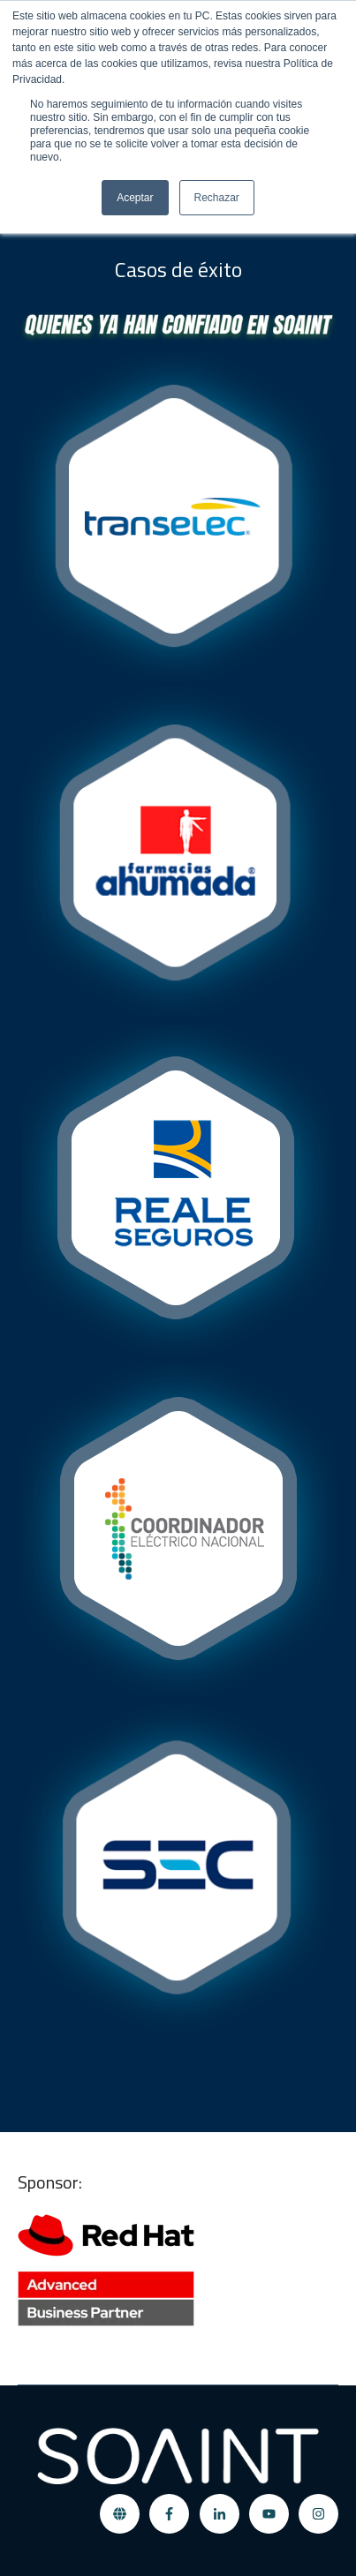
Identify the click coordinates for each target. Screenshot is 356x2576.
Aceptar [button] (135, 198)
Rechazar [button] (216, 198)
